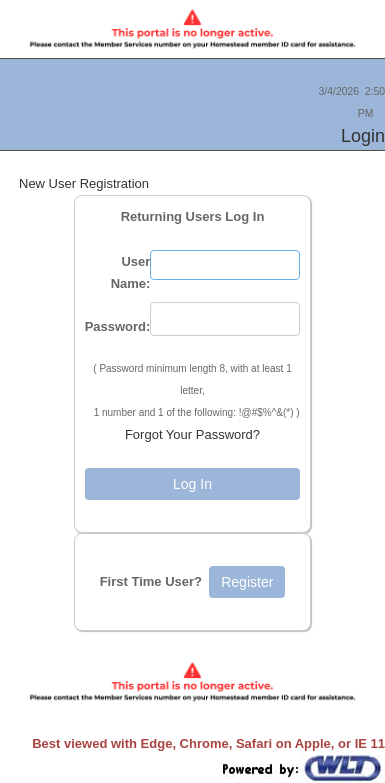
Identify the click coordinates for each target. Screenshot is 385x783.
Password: (118, 326)
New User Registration (84, 183)
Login (363, 136)
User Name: (131, 272)
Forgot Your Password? (192, 434)
